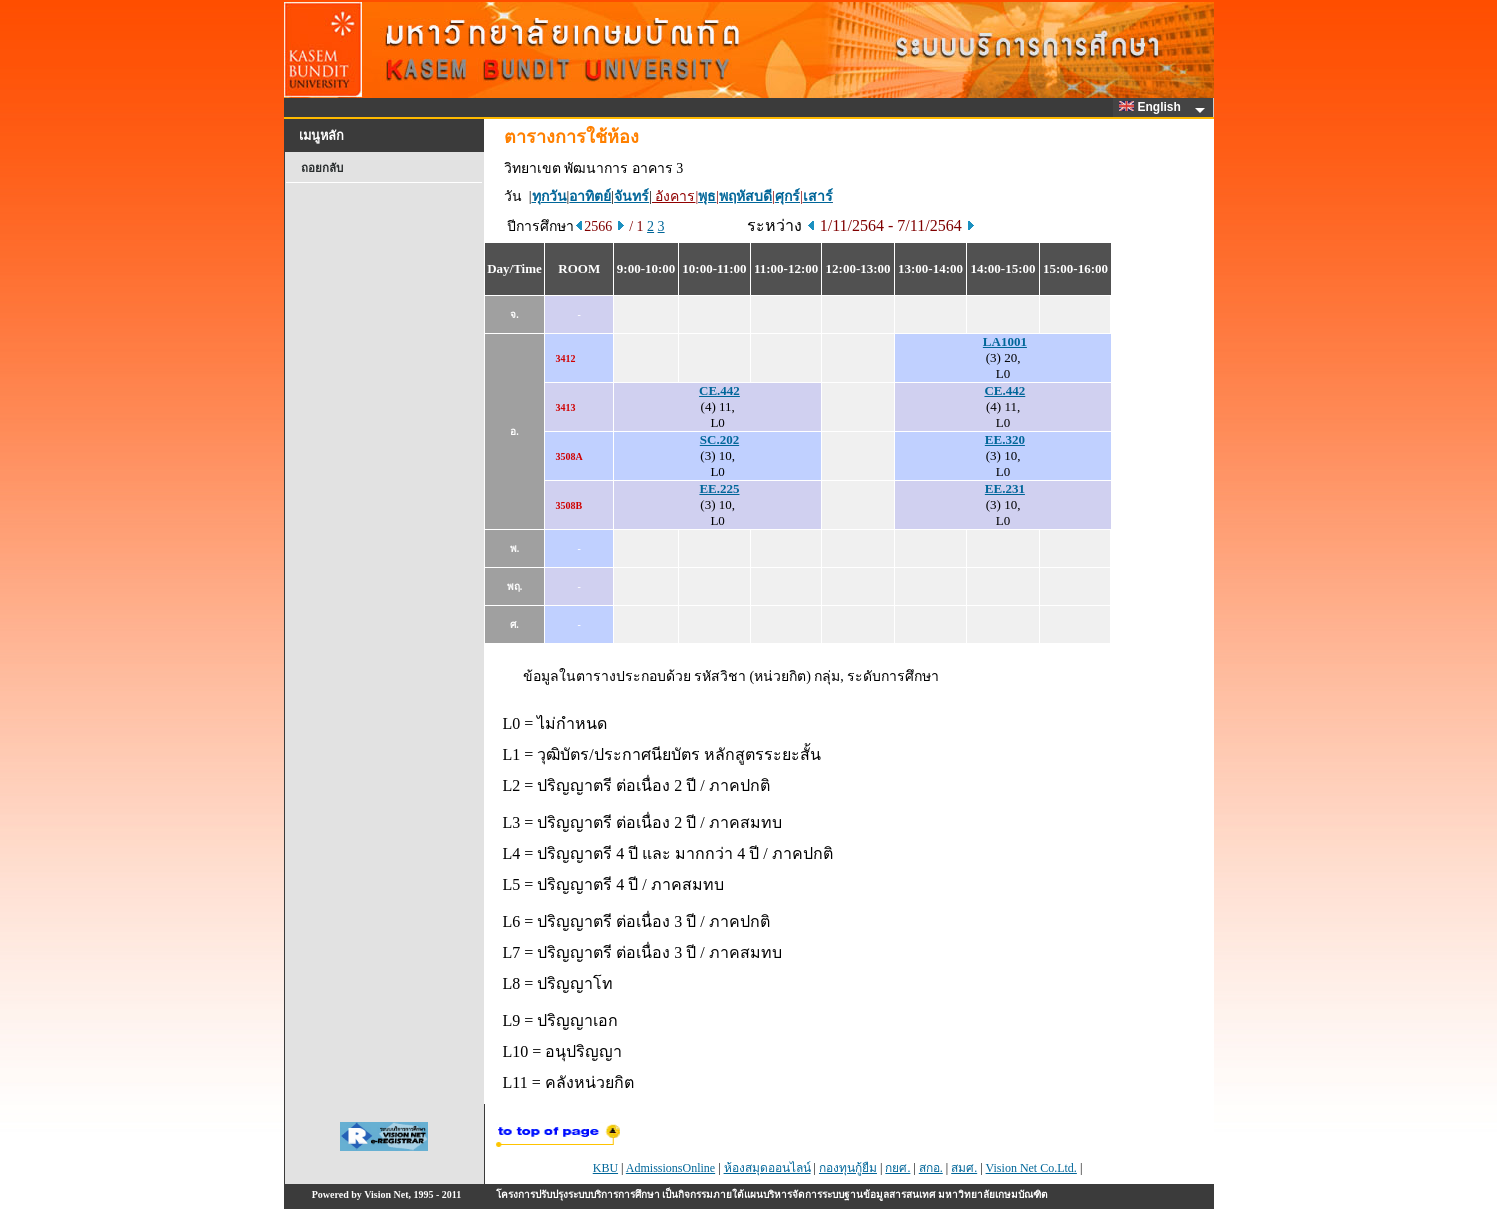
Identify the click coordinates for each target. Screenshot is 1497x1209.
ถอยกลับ (322, 168)
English (1153, 107)
